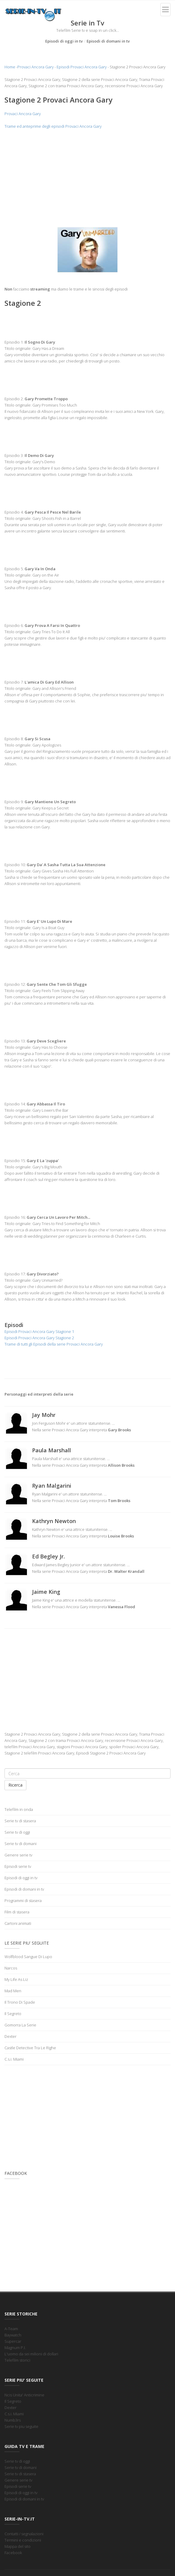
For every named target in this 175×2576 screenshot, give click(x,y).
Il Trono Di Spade (19, 2002)
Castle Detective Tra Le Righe (30, 2047)
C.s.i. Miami (14, 2059)
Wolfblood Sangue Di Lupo (28, 1956)
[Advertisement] (87, 178)
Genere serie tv (18, 1855)
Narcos (10, 1968)
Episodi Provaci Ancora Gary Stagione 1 (39, 1331)
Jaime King (46, 1591)
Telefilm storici (17, 2360)
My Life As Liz (16, 1979)
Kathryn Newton (54, 1521)
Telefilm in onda (18, 1809)
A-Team (11, 2328)
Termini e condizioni (22, 2540)
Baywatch (12, 2335)
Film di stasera (16, 1912)
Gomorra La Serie (20, 2025)
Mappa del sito (17, 2546)
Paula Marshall (51, 1450)
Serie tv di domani (20, 1843)
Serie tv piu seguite (21, 2426)
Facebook (13, 2552)
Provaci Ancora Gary (35, 67)
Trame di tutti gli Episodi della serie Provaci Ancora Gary (53, 1344)
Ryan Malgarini (51, 1485)
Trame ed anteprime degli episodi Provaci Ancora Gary (53, 126)
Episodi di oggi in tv (64, 41)
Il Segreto (12, 2013)
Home (9, 67)
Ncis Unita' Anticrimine (24, 2395)
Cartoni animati (17, 1923)
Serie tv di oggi (17, 1832)
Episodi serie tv (17, 1866)
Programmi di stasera (23, 1900)
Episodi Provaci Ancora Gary (82, 67)
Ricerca (15, 1785)
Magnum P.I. (15, 2347)
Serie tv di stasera (20, 1820)
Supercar (12, 2341)
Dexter (10, 2036)
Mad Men (12, 1990)
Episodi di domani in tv (108, 41)
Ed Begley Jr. (48, 1556)
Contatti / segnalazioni (23, 2533)
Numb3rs (12, 2420)
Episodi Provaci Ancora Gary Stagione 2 (39, 1337)
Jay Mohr (43, 1414)
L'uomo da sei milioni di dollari (31, 2354)
